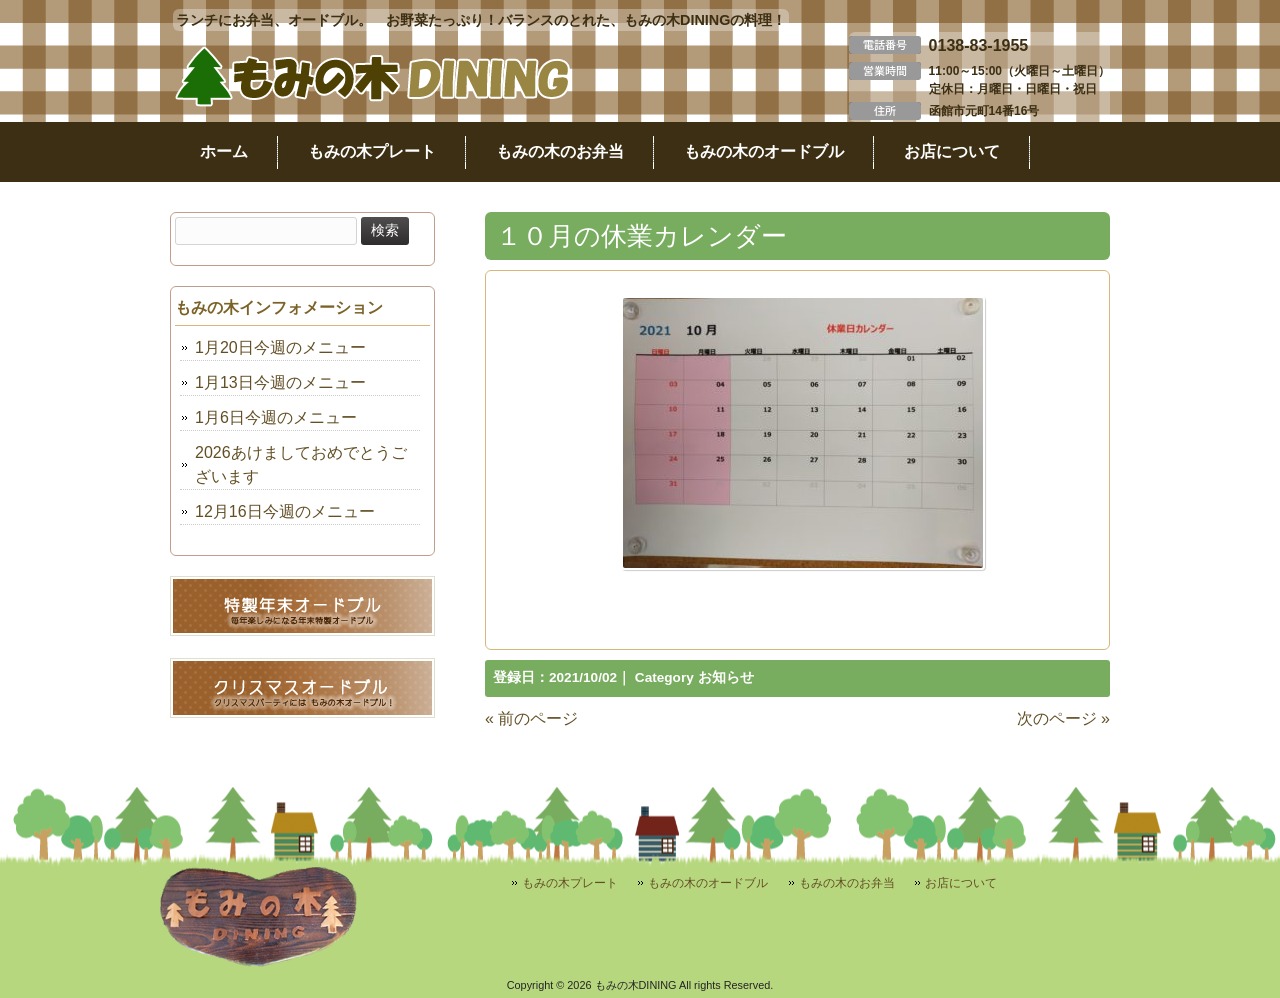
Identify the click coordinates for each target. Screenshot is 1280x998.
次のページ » (1063, 718)
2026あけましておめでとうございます (301, 464)
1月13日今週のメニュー (280, 382)
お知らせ (726, 677)
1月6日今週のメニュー (276, 417)
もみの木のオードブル (708, 883)
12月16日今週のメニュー (285, 511)
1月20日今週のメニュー (280, 347)
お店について (961, 883)
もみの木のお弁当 (847, 883)
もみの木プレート (570, 883)
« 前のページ (531, 718)
